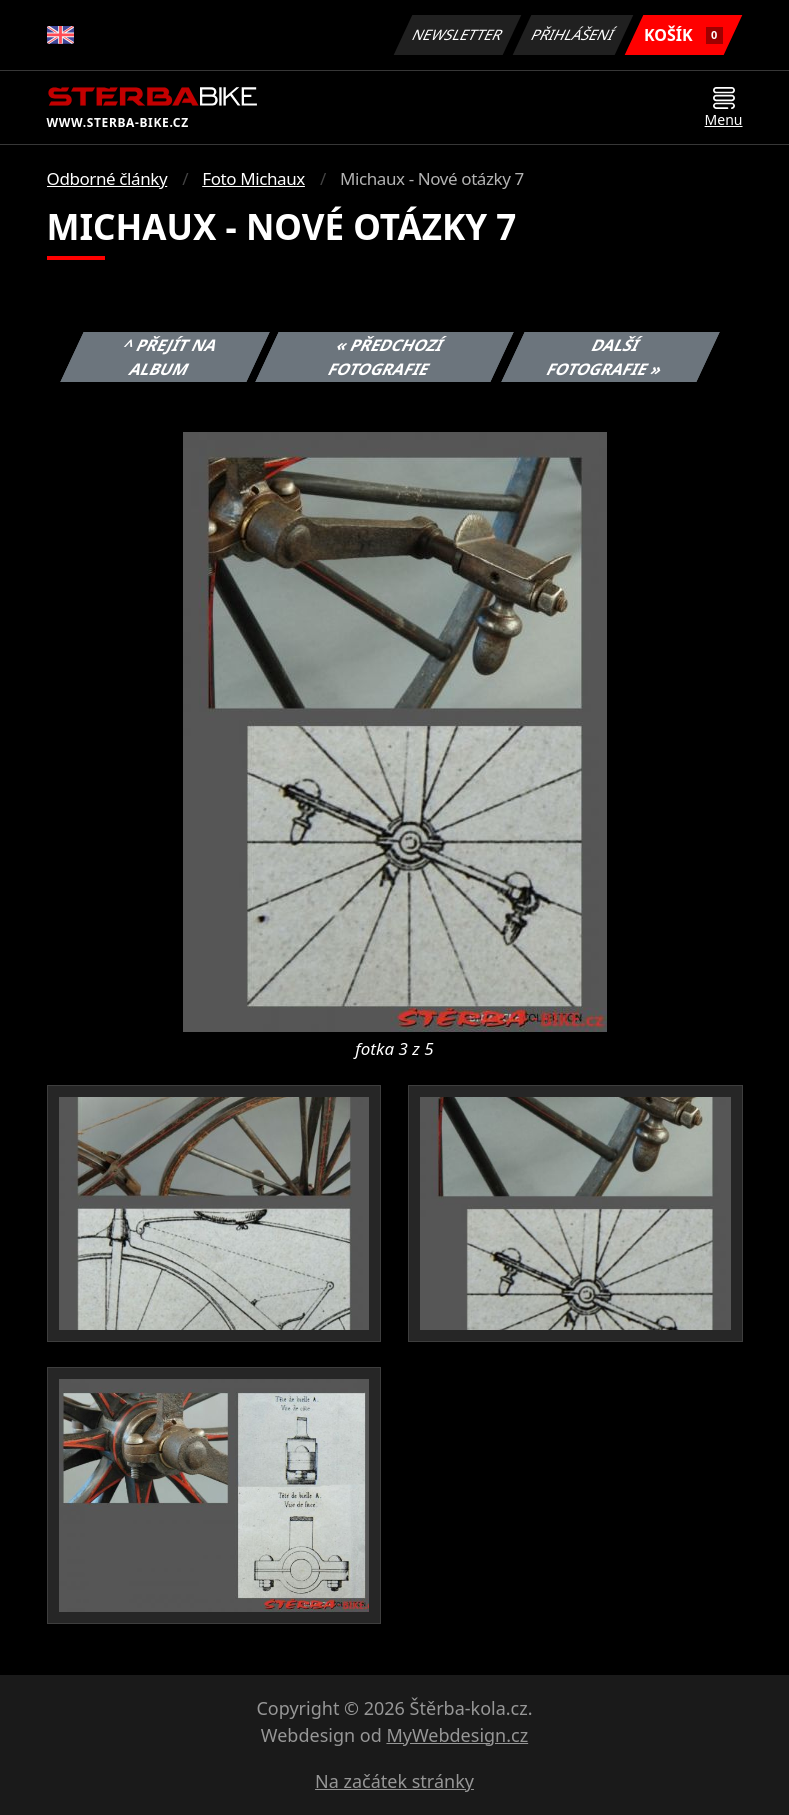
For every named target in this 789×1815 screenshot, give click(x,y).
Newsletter (458, 34)
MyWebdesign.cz (457, 1735)
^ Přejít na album (170, 357)
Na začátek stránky (394, 1781)
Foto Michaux (253, 178)
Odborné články (107, 178)
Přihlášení (573, 34)
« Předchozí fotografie (387, 357)
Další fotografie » (605, 357)
